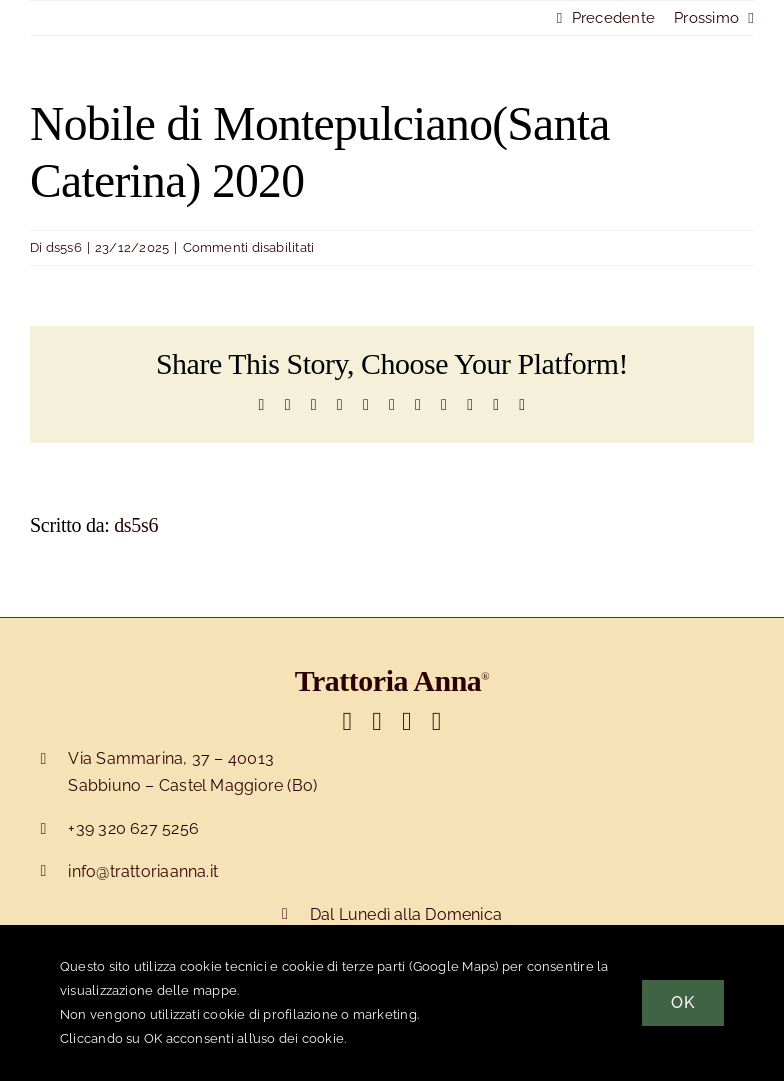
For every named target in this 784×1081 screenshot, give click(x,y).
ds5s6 (64, 247)
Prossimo (706, 18)
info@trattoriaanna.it (143, 871)
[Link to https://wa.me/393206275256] (437, 722)
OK (683, 1002)
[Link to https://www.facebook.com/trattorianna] (377, 722)
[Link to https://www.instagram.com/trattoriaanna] (407, 722)
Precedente (613, 18)
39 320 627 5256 (137, 828)
